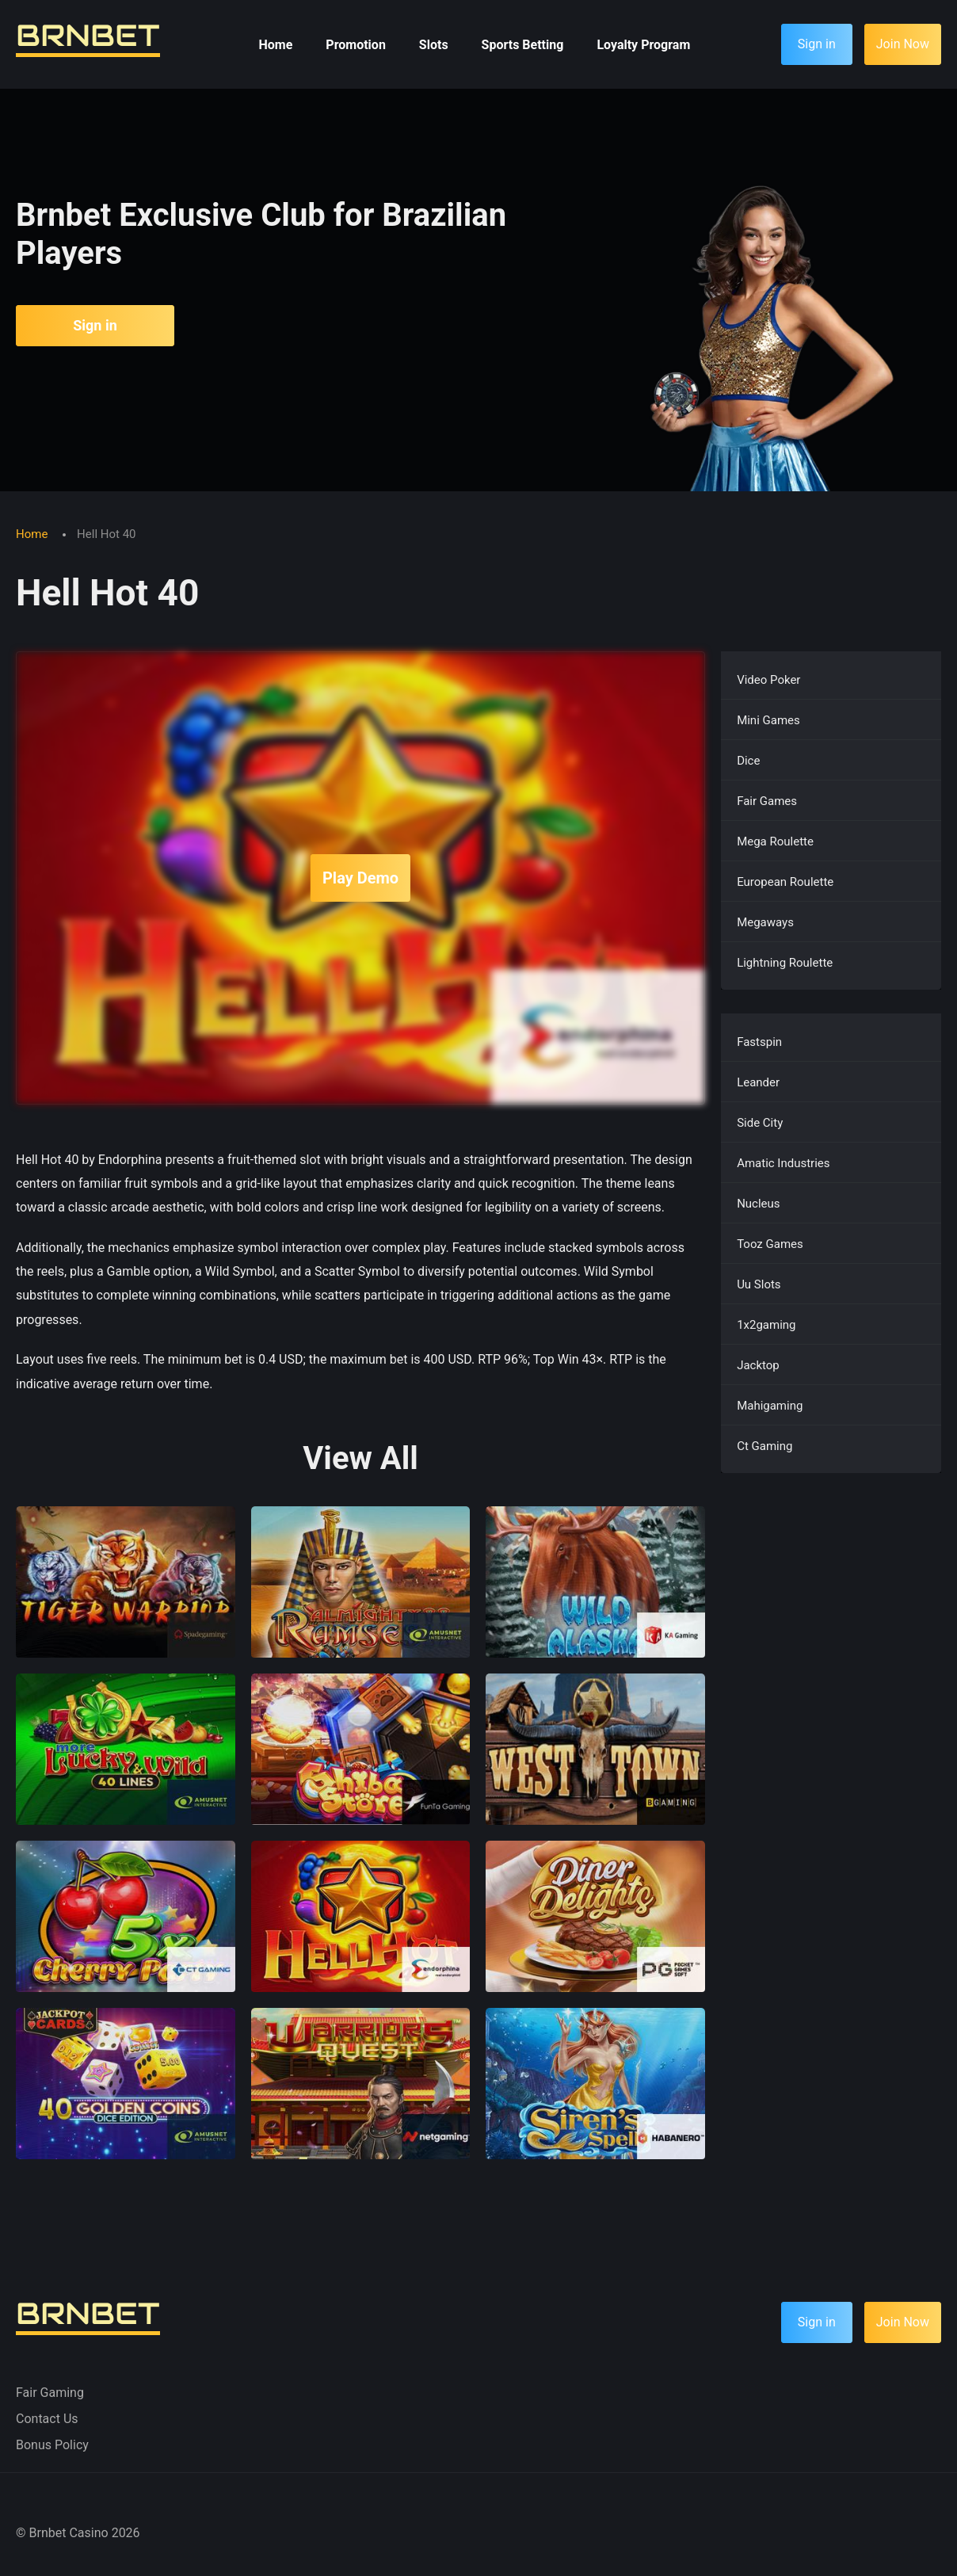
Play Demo (360, 877)
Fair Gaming (50, 2392)
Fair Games (767, 801)
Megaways (765, 922)
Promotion (356, 44)
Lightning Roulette (785, 963)
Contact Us (47, 2418)
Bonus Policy (52, 2444)
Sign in (95, 325)
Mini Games (768, 720)
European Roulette (785, 882)
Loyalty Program (643, 44)
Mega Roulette (775, 841)
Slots (433, 44)
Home (276, 44)
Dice (748, 761)
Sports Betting (523, 44)
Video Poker (768, 680)
